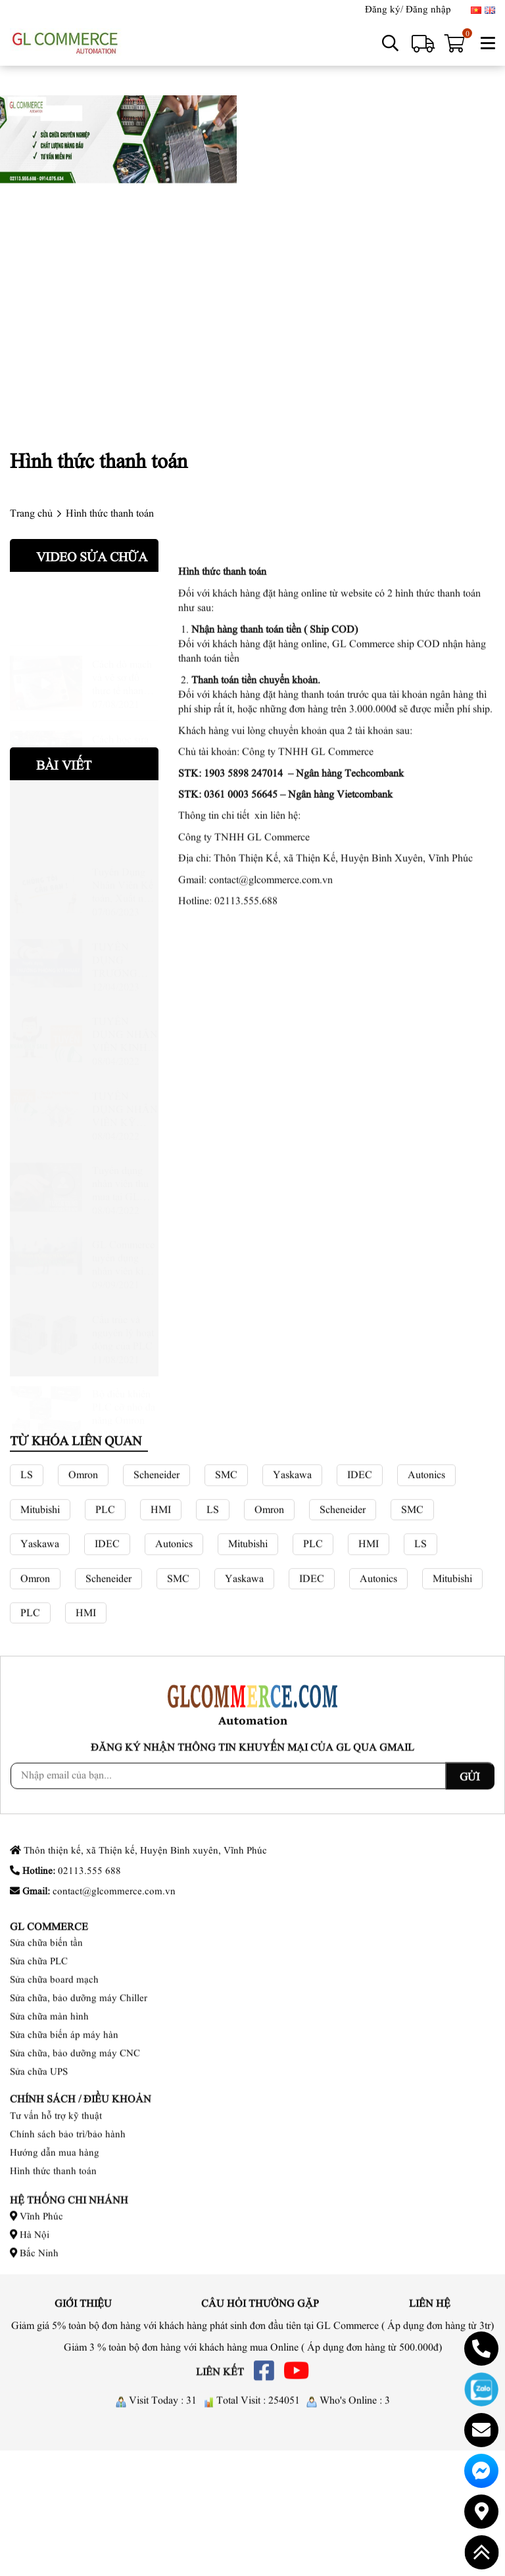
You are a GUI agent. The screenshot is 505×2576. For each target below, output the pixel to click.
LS (26, 1596)
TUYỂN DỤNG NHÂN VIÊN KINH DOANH (125, 1006)
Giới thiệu (83, 2310)
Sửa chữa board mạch (54, 2073)
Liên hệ (429, 2310)
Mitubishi (40, 1631)
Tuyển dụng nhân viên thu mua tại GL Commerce (120, 1155)
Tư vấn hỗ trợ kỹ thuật (56, 2165)
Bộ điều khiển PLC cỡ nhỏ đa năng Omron (123, 1379)
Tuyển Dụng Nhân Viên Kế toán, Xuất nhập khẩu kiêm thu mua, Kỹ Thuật (125, 858)
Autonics (426, 1596)
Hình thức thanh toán (53, 2221)
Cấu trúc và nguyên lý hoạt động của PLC (123, 1304)
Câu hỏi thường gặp (260, 2310)
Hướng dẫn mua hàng (54, 2202)
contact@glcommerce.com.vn (271, 1286)
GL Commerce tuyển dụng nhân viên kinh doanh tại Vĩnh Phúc (123, 1230)
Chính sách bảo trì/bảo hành (68, 2184)
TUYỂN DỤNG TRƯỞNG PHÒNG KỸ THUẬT (120, 932)
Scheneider (156, 1596)
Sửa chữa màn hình (49, 2110)
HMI (161, 1631)
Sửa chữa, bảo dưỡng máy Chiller (78, 2092)
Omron (83, 1596)
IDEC (359, 1596)
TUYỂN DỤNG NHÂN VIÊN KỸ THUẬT (125, 1081)
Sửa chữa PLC (39, 2055)
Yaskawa (292, 1596)
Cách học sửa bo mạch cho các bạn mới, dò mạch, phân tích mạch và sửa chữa (125, 723)
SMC (226, 1596)
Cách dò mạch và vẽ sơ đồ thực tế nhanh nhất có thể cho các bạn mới (123, 649)
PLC (105, 1631)
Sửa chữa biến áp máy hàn (64, 2129)
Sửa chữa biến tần (46, 2037)
